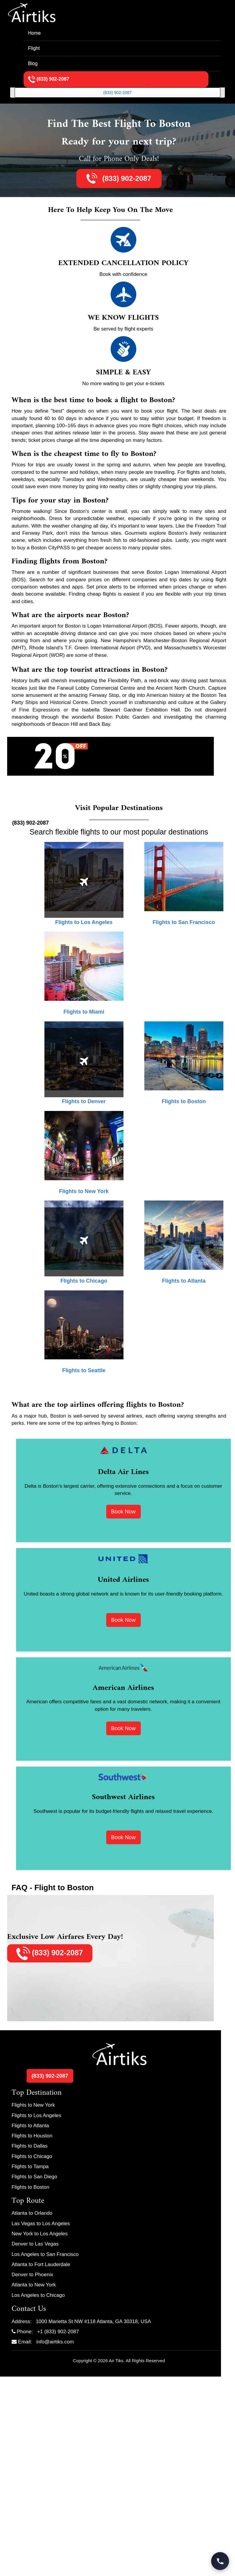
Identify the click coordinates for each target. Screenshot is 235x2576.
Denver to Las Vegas (35, 2244)
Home (34, 33)
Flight (34, 48)
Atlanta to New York (34, 2285)
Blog (33, 63)
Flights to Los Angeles (36, 2115)
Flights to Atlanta (30, 2125)
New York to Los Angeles (40, 2234)
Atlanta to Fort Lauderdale (41, 2264)
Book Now (123, 1512)
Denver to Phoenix (32, 2274)
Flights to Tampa (30, 2166)
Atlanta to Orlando (32, 2213)
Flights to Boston (31, 2187)
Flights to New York (33, 2105)
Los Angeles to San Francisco (45, 2254)
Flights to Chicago (32, 2156)
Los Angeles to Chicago (38, 2295)
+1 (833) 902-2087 (58, 2331)
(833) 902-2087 (117, 92)
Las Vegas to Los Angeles (41, 2223)
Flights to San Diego (34, 2177)
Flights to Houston (32, 2136)
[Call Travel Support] (220, 2561)
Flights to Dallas (30, 2146)
